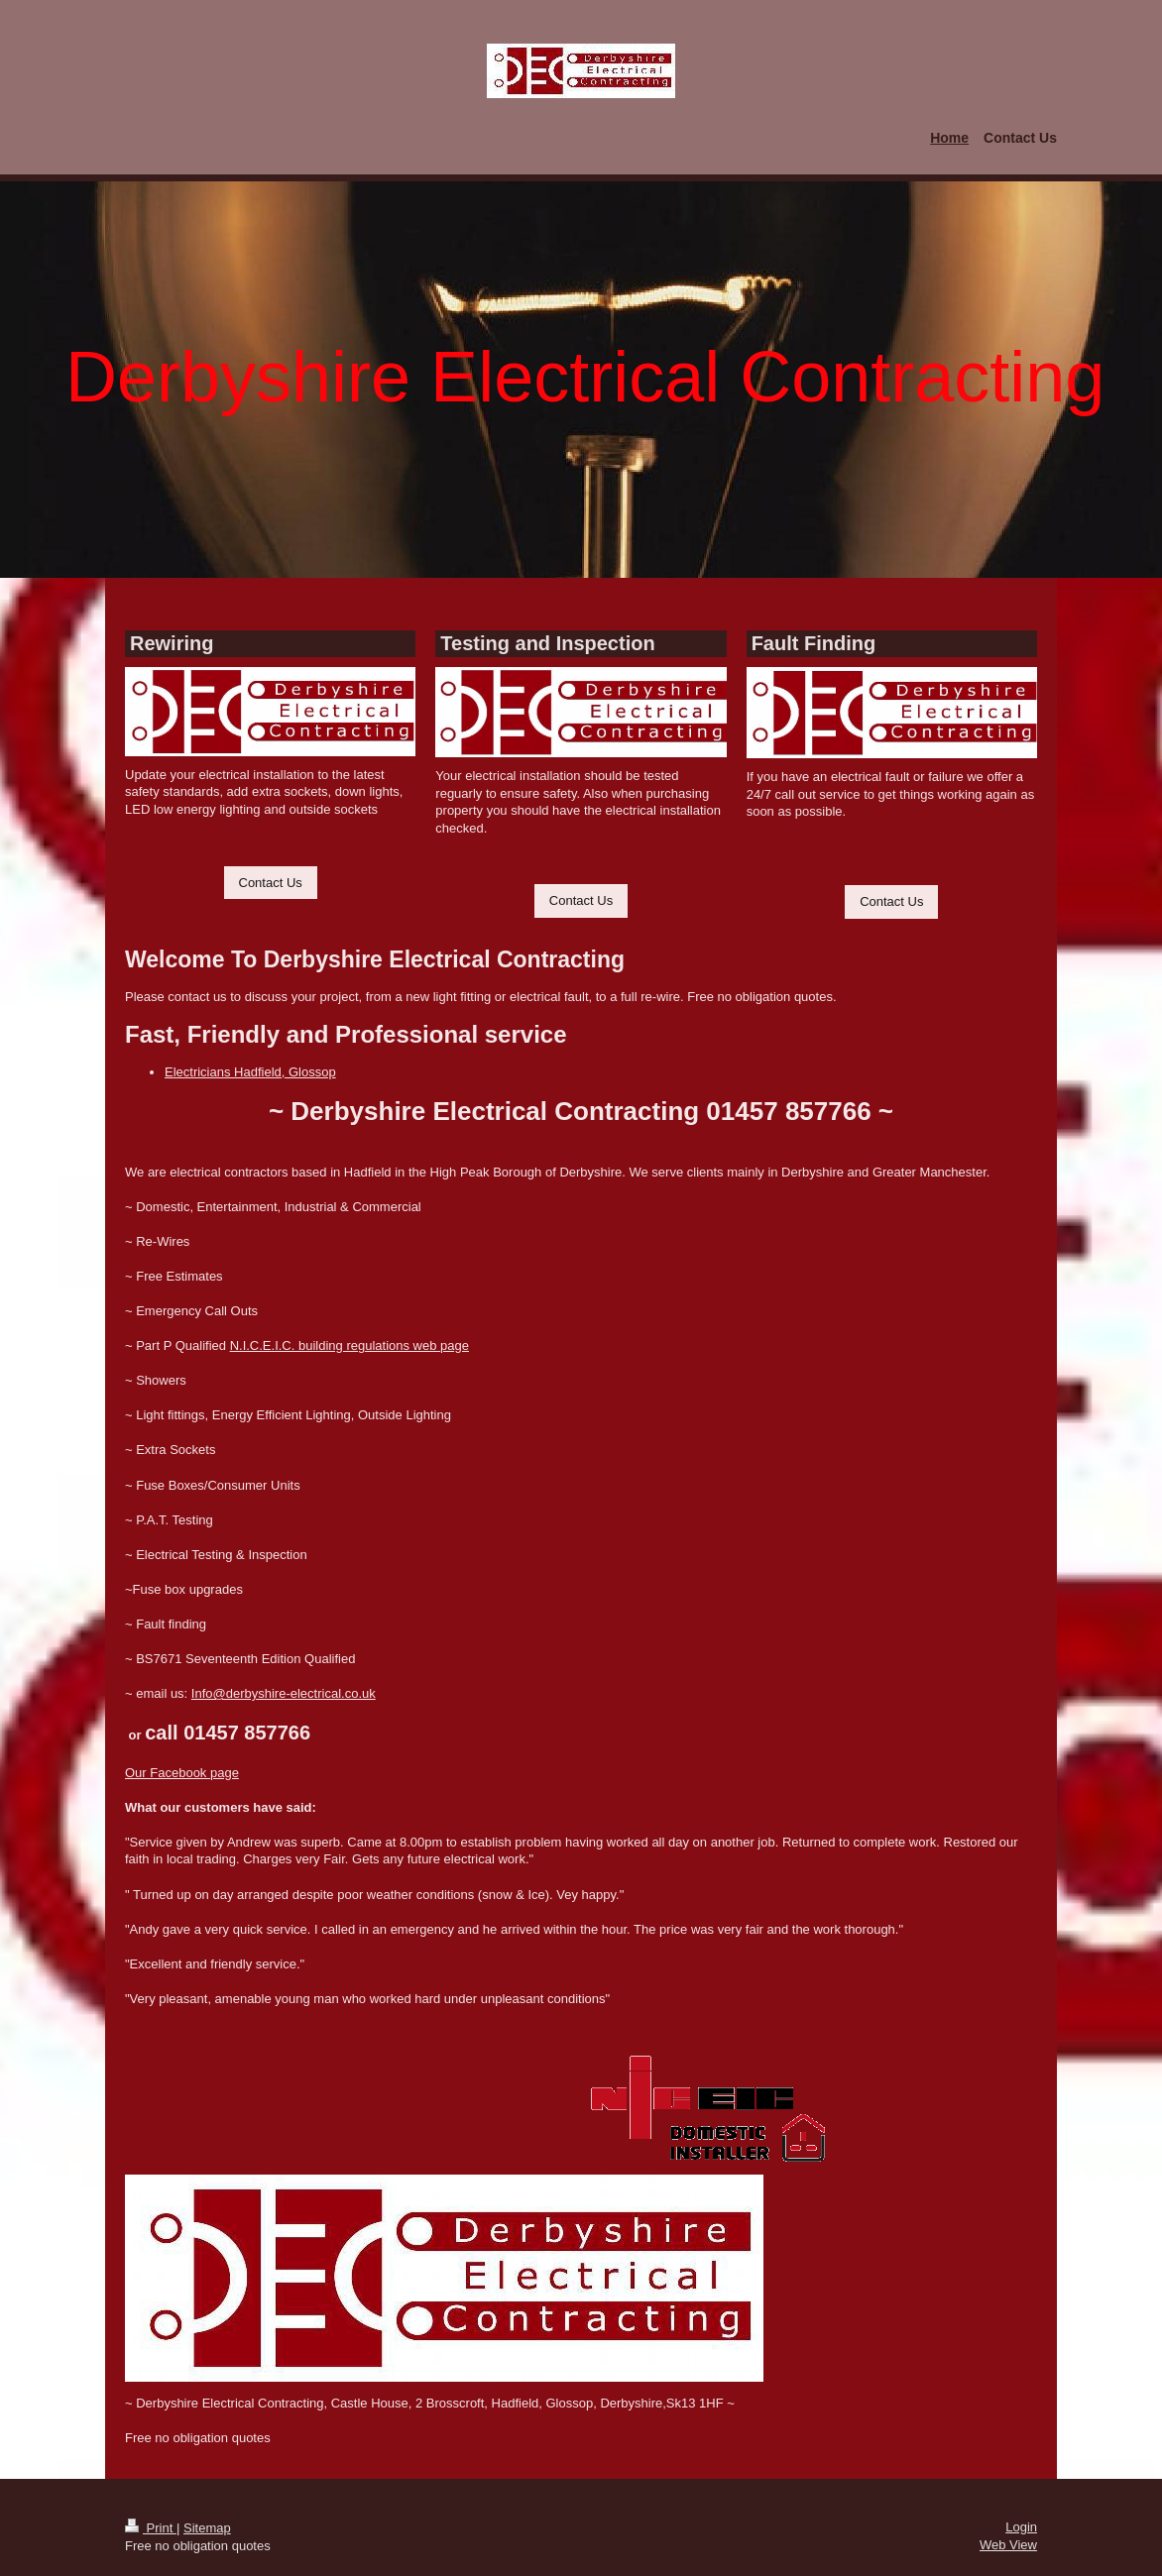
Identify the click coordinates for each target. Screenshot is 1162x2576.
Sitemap (207, 2527)
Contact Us (270, 882)
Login (1021, 2527)
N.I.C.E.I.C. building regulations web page (349, 1345)
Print (150, 2527)
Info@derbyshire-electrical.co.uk (283, 1693)
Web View (1008, 2544)
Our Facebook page (182, 1772)
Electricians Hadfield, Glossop (250, 1071)
